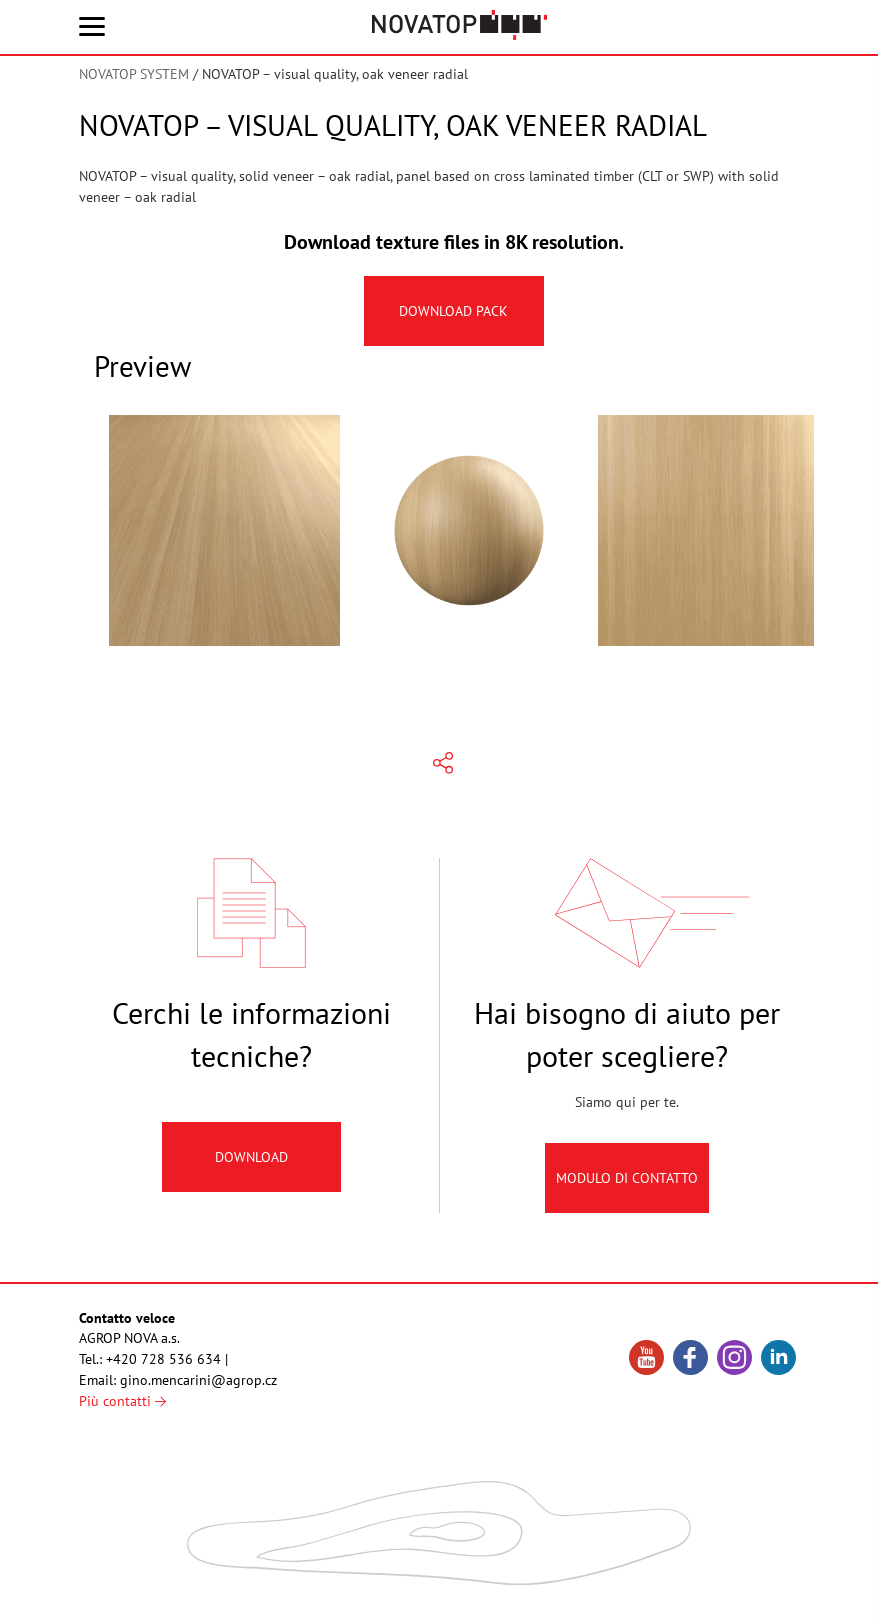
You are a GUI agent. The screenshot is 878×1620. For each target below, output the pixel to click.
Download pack (454, 311)
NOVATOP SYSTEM (134, 74)
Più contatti (122, 1401)
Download (251, 1173)
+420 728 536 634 (163, 1359)
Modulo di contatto (627, 1194)
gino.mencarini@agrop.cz (198, 1380)
